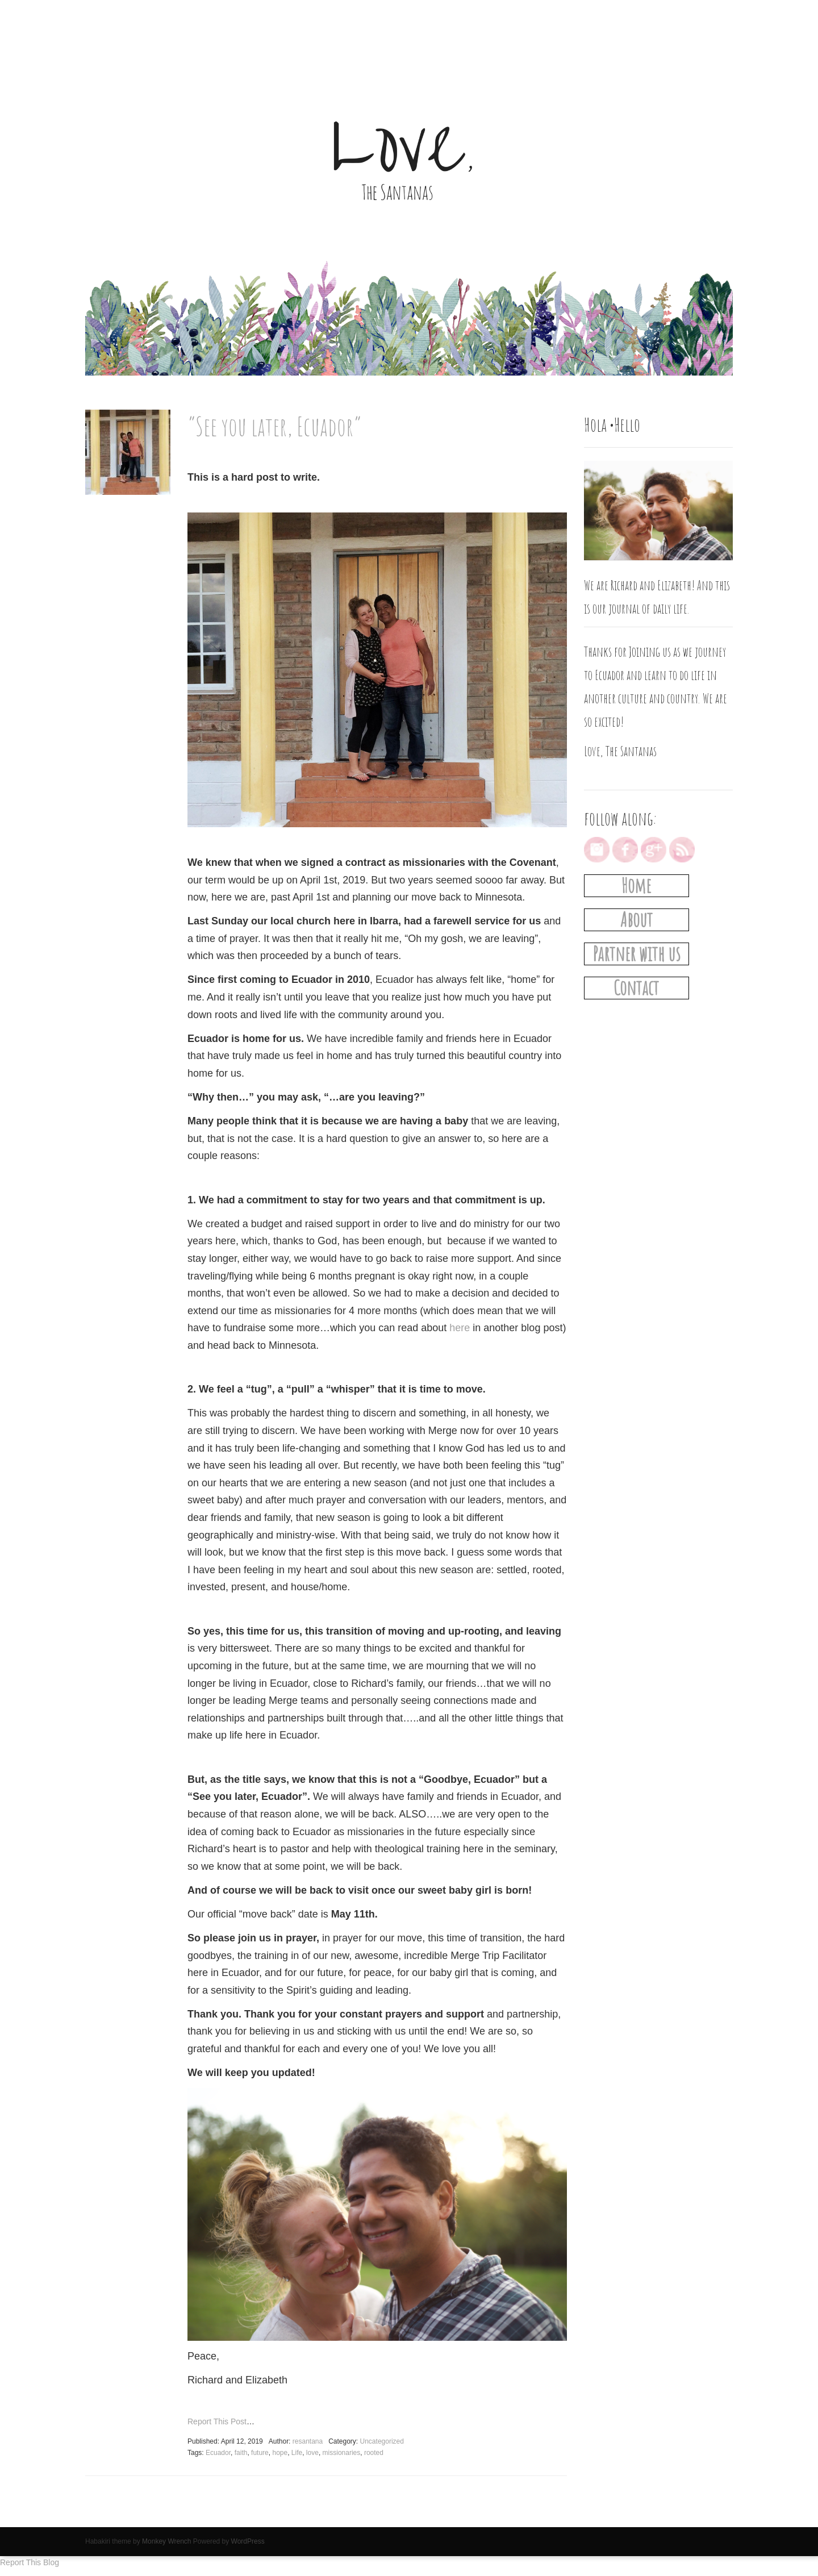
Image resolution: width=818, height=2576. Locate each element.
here (459, 1327)
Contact (636, 988)
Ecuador (218, 2453)
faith (241, 2453)
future (260, 2453)
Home (636, 885)
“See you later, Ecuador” (274, 426)
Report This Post (217, 2421)
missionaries (342, 2453)
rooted (373, 2453)
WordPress (248, 2541)
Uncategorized (382, 2441)
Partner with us (636, 953)
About (636, 919)
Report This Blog (29, 2562)
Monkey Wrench (166, 2541)
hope (279, 2453)
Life (296, 2453)
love (312, 2453)
